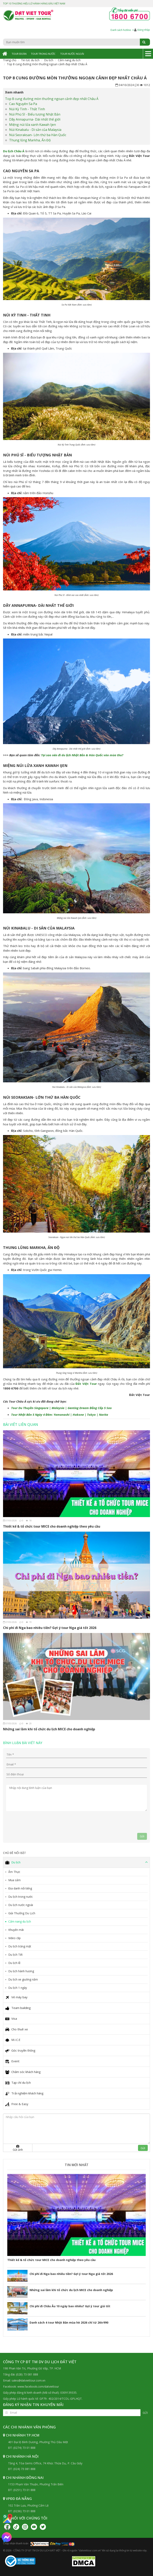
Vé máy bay (16, 1997)
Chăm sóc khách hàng (23, 2072)
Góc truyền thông (20, 2050)
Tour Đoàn (19, 54)
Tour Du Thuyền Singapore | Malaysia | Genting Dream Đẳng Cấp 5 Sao (62, 1408)
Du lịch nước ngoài (20, 1905)
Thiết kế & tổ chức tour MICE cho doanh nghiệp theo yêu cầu (51, 1526)
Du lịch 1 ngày (17, 1988)
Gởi (142, 1836)
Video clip (14, 1938)
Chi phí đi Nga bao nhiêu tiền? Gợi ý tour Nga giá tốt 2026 (49, 1628)
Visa (11, 2018)
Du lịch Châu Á (13, 151)
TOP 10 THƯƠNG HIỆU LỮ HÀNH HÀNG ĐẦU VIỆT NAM (34, 3)
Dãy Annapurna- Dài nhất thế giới (34, 119)
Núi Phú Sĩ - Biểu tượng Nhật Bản (34, 114)
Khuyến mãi (16, 1930)
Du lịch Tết (15, 1954)
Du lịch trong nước (20, 1897)
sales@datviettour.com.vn (28, 2380)
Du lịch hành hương (21, 1971)
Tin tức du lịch (30, 60)
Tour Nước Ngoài (72, 54)
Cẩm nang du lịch (69, 60)
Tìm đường (7, 2521)
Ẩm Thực (14, 1872)
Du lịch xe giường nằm (23, 1979)
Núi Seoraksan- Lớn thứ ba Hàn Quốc (37, 135)
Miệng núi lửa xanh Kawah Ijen (33, 124)
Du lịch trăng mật (19, 1946)
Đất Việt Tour (86, 1384)
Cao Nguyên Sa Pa (23, 104)
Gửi (143, 2148)
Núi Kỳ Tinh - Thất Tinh (27, 109)
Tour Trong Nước (43, 54)
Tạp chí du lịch (18, 2082)
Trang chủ (9, 60)
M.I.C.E (12, 2040)
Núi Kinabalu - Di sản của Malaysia (35, 129)
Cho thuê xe (16, 2029)
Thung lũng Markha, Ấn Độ (30, 140)
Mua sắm (14, 1880)
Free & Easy (16, 2104)
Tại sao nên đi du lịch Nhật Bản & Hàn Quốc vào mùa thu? (82, 755)
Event (12, 2061)
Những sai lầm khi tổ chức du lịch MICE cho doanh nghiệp (49, 1729)
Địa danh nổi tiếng (20, 1888)
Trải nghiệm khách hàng (24, 2093)
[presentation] (37, 1825)
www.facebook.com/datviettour (38, 2386)
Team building (18, 2008)
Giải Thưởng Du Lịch (21, 1913)
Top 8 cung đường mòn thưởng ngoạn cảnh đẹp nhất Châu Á (51, 99)
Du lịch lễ (14, 1963)
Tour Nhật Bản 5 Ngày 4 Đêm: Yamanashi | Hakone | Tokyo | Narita (59, 1414)
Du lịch (48, 60)
